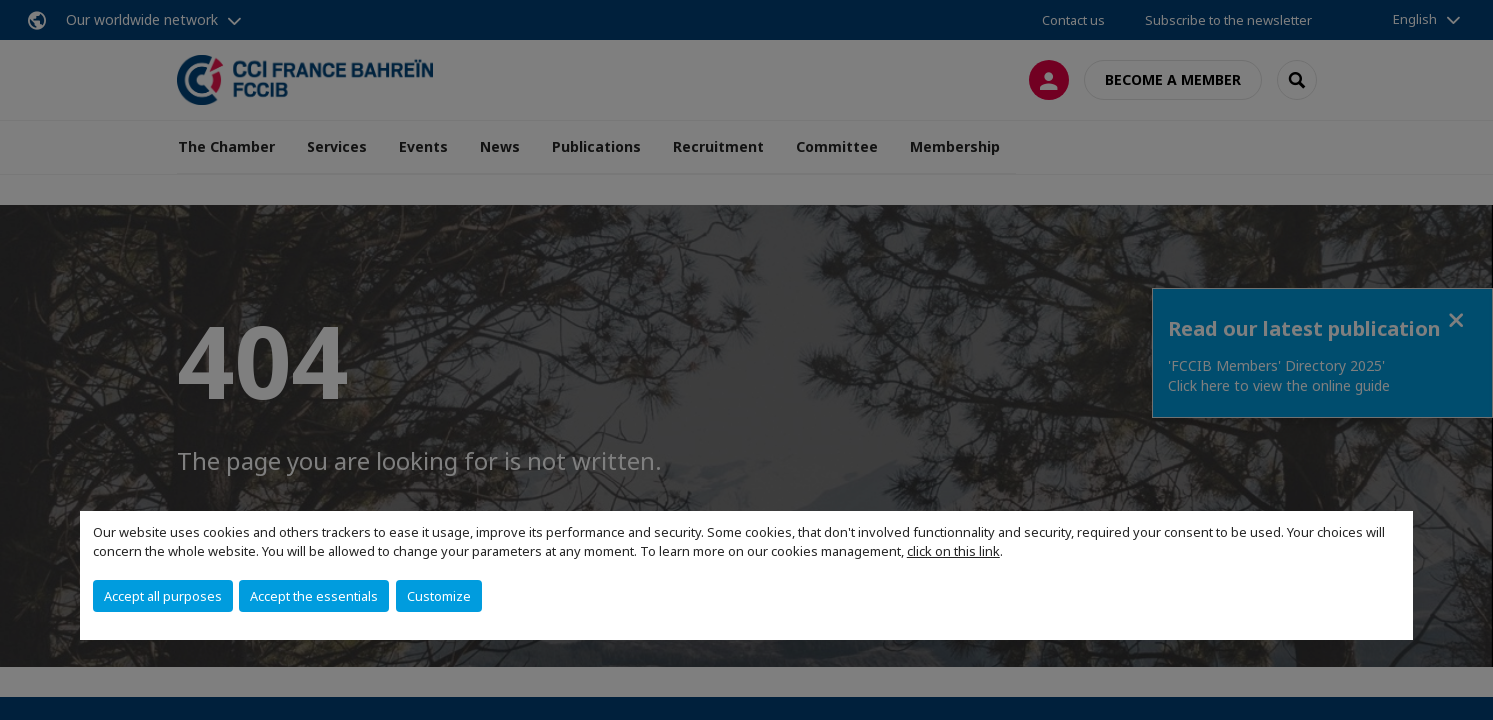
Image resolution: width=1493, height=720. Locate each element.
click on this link (953, 551)
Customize (439, 596)
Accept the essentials (314, 596)
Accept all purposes (163, 596)
